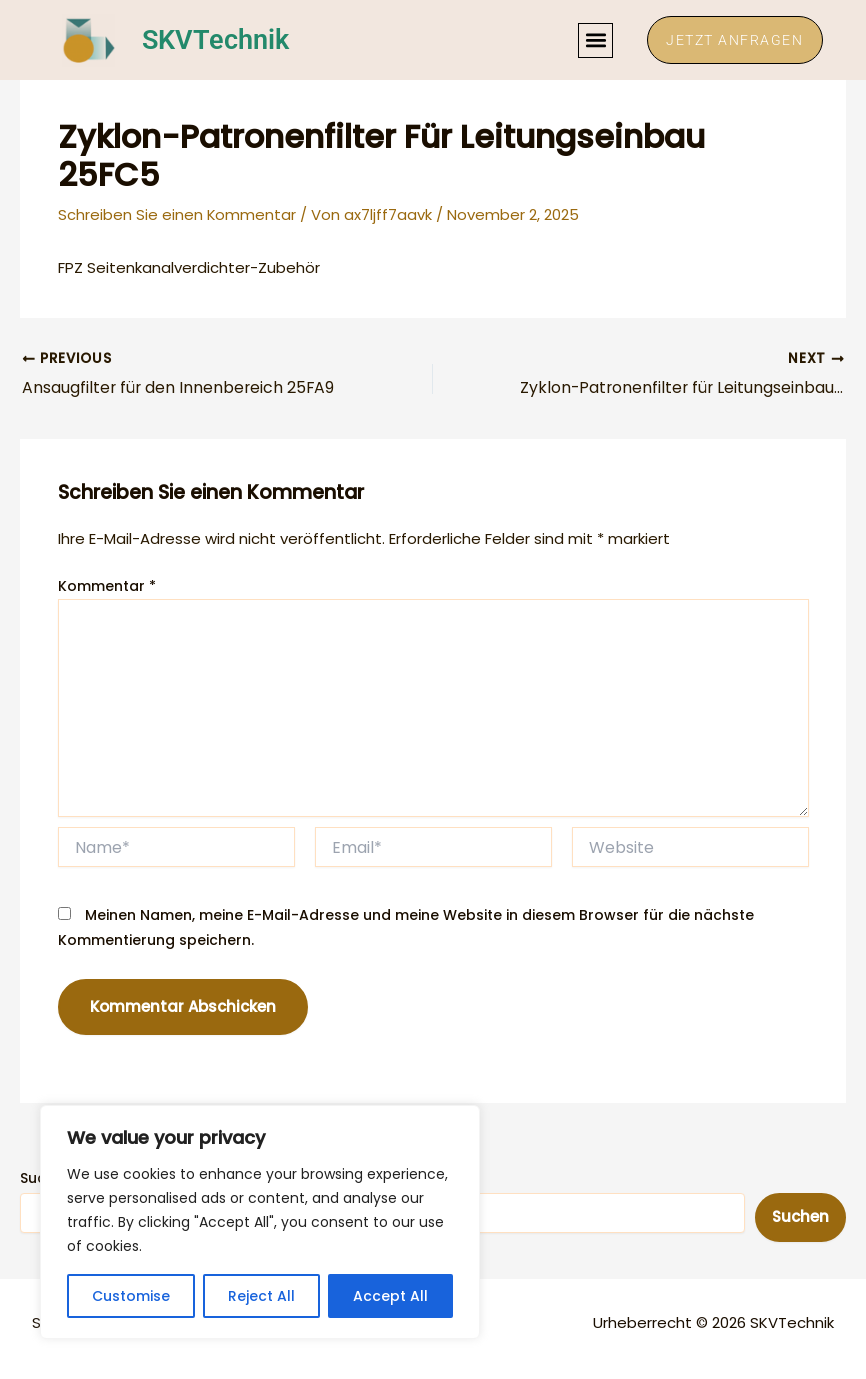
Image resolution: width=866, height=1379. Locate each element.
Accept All (390, 1296)
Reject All (261, 1296)
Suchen (800, 1217)
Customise (131, 1296)
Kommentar (107, 587)
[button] (592, 40)
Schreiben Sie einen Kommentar (177, 214)
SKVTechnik (217, 40)
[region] (260, 1222)
